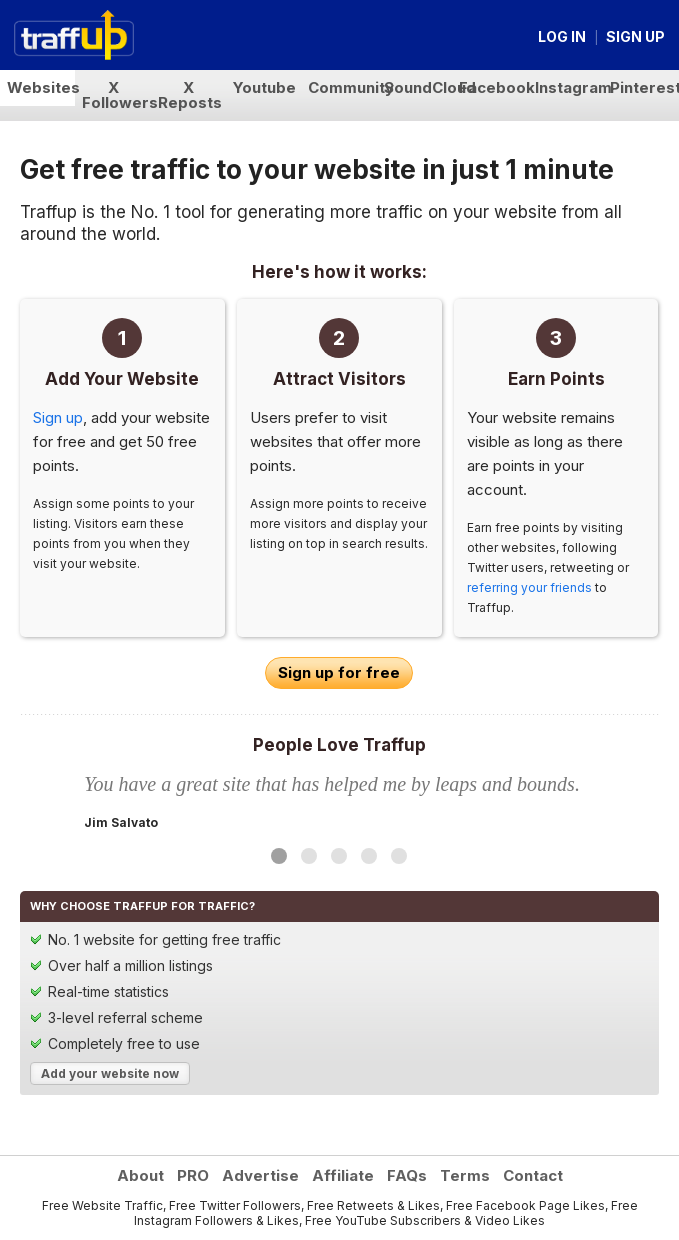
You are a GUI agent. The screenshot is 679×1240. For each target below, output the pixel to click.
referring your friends (529, 587)
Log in (562, 36)
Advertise (260, 1175)
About (140, 1175)
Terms (465, 1175)
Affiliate (343, 1175)
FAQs (407, 1175)
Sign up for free (339, 672)
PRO (193, 1175)
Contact (533, 1175)
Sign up (635, 36)
